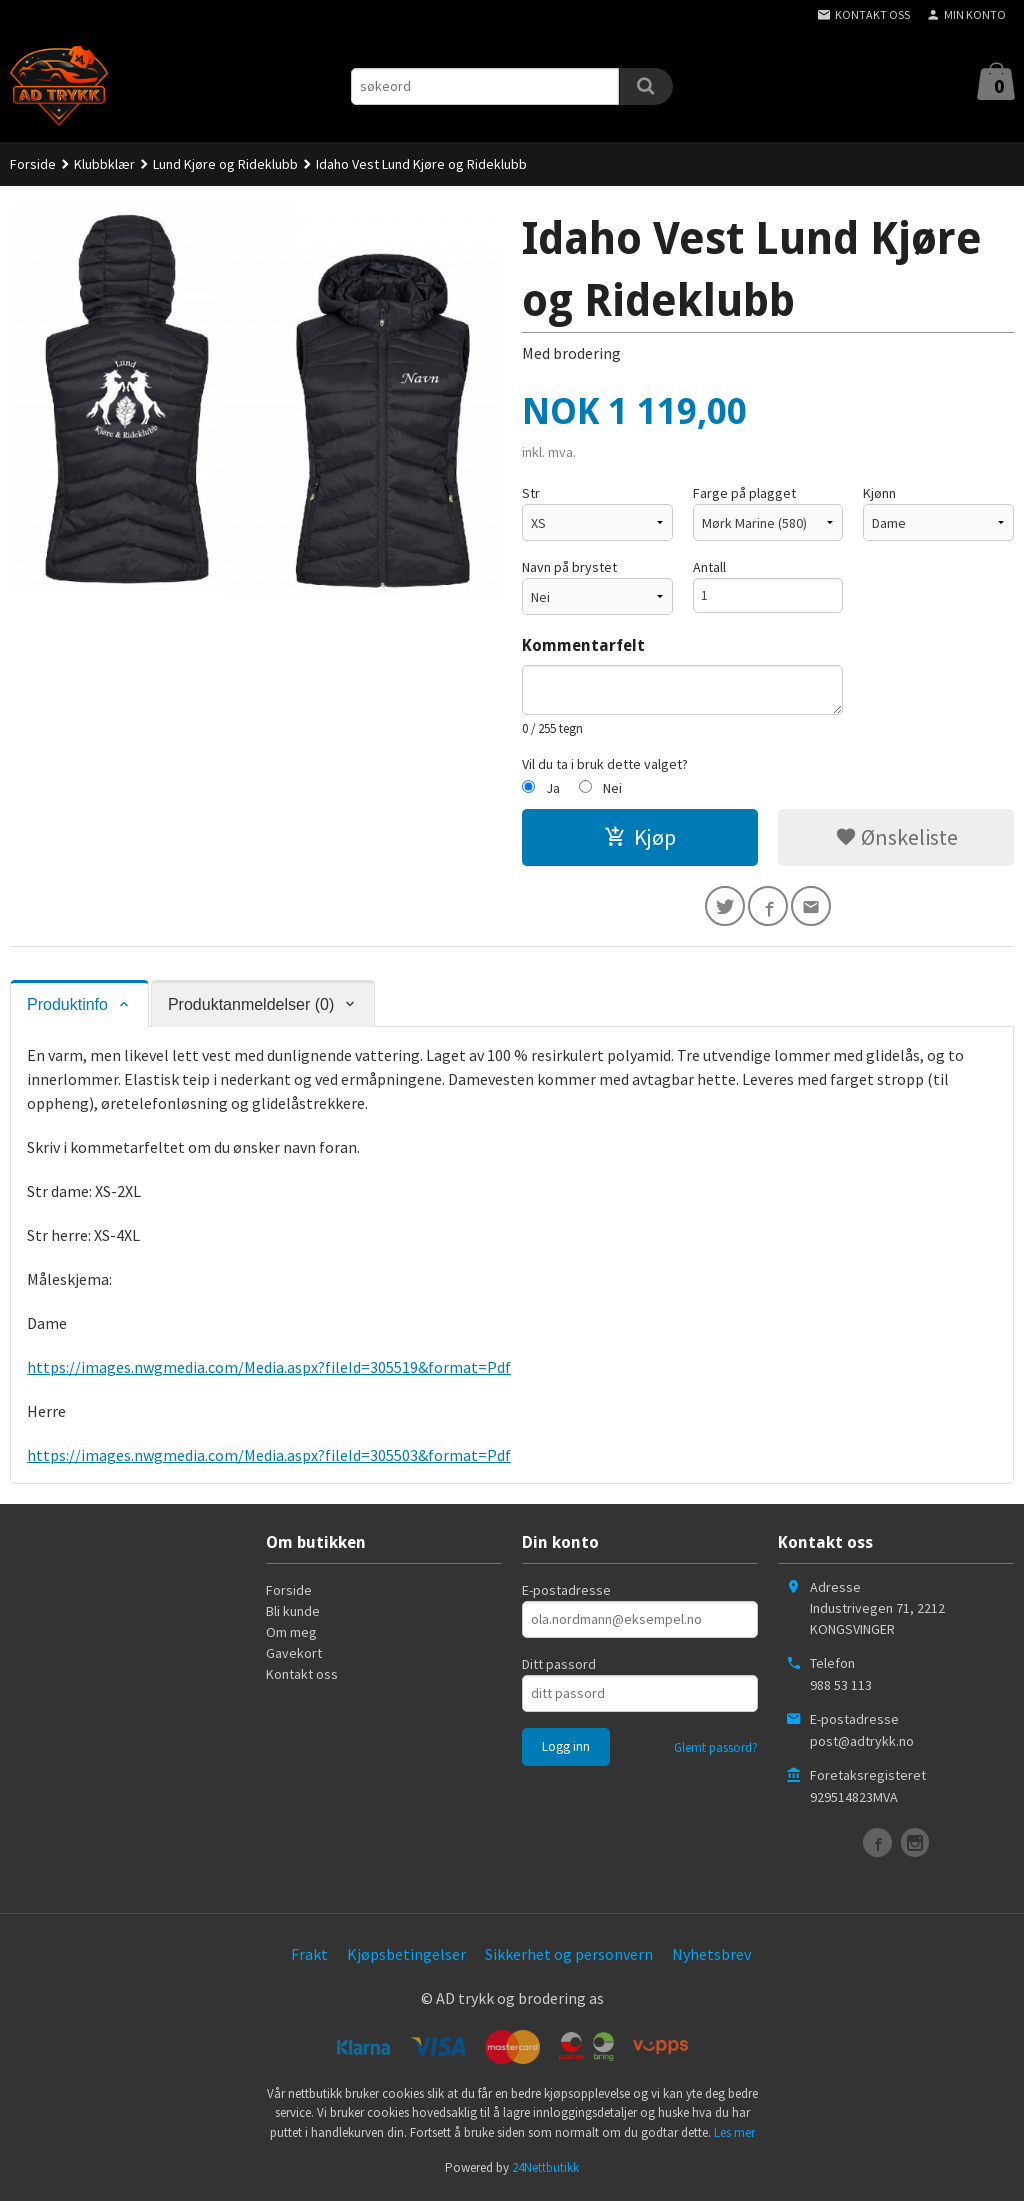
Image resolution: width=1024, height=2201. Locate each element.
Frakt (309, 1958)
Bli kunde (293, 1615)
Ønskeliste (896, 837)
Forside (33, 164)
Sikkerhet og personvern (569, 1958)
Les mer (734, 2135)
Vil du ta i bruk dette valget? (605, 764)
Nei (612, 788)
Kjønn (879, 493)
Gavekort (294, 1657)
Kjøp (640, 837)
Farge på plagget (744, 493)
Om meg (291, 1636)
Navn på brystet (569, 567)
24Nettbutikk (545, 2171)
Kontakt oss (302, 1678)
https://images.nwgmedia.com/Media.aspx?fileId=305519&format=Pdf (269, 1371)
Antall (709, 567)
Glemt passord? (716, 1751)
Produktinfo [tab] (67, 1008)
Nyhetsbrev (711, 1958)
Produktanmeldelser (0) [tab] (251, 1008)
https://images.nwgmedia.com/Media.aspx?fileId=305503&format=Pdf (269, 1459)
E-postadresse (566, 1594)
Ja (553, 788)
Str (531, 493)
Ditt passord (559, 1668)
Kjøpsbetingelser (406, 1958)
